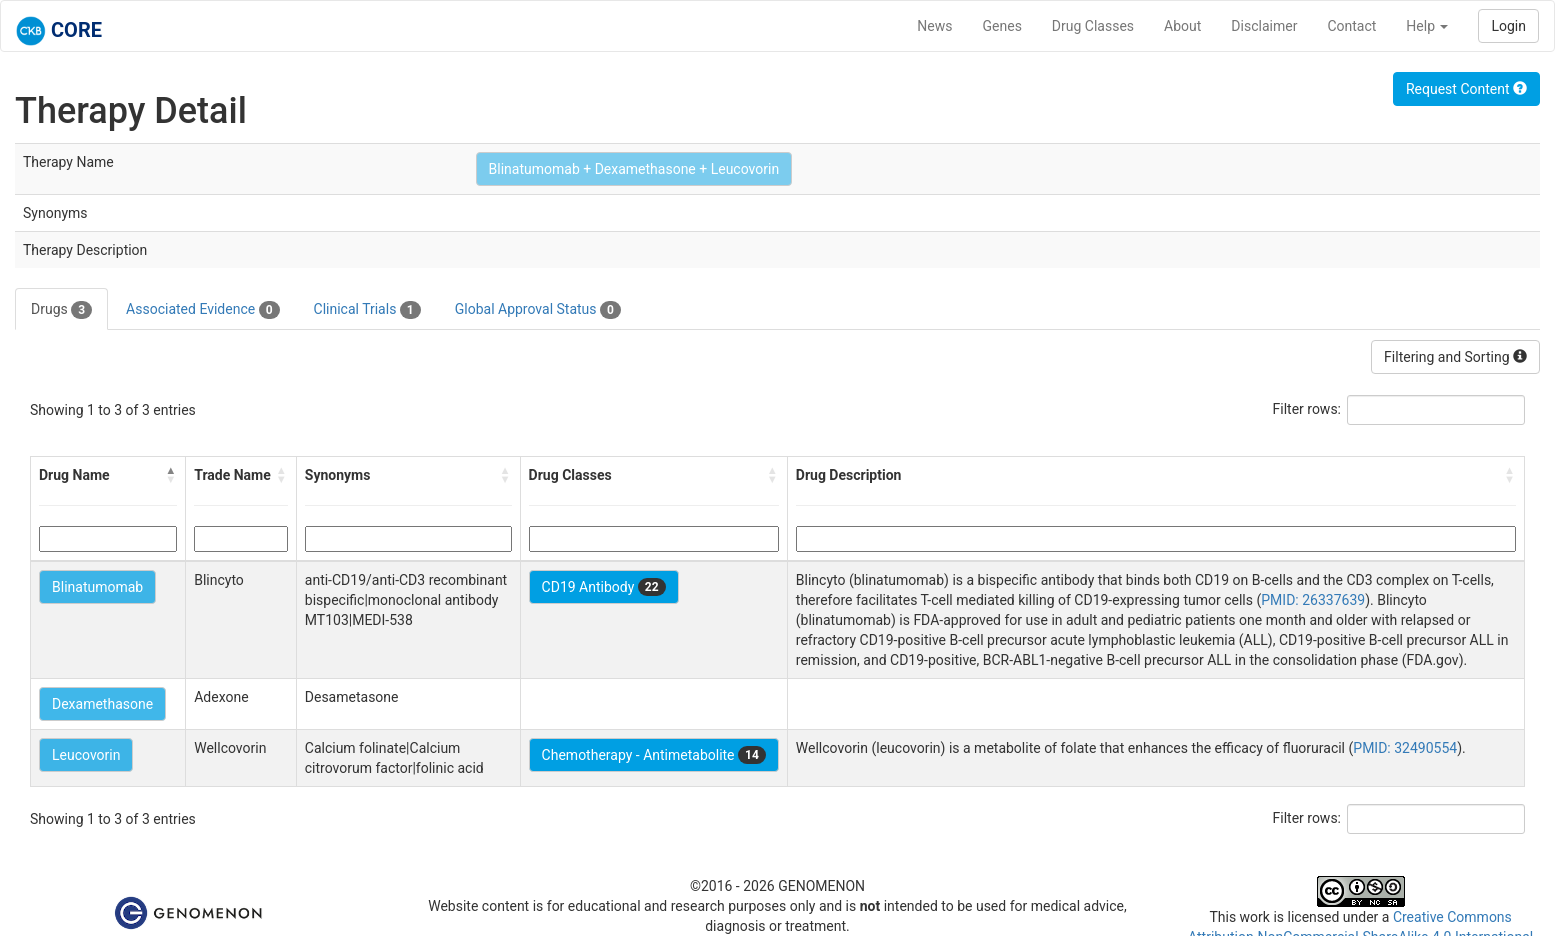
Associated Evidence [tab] (202, 310)
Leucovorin (86, 755)
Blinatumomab (97, 587)
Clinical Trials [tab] (367, 310)
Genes (1002, 26)
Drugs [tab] (61, 310)
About (1182, 26)
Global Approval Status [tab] (538, 310)
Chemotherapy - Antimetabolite (654, 755)
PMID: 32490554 (1405, 748)
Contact (1351, 26)
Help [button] (1427, 26)
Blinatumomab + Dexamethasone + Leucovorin (634, 169)
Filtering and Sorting (1455, 357)
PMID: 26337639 (1313, 600)
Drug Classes (1093, 26)
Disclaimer (1264, 26)
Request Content (1466, 89)
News (934, 26)
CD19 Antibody (604, 587)
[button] (171, 475)
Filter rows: (1307, 409)
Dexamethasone (102, 704)
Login (1508, 26)
